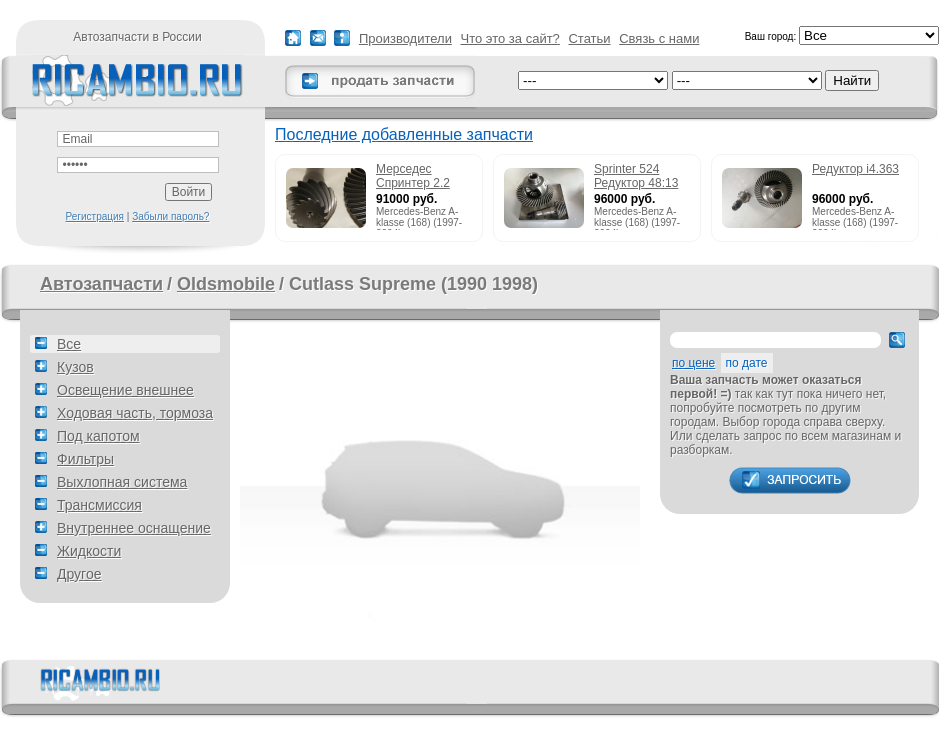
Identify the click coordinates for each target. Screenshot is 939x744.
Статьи (589, 38)
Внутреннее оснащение (134, 528)
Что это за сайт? (510, 38)
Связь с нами (659, 38)
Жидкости (89, 551)
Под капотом (98, 436)
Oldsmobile (226, 284)
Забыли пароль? (170, 216)
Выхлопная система (122, 482)
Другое (79, 574)
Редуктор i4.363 (855, 169)
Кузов (75, 367)
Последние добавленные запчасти (404, 134)
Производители (405, 38)
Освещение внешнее (125, 390)
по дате (747, 363)
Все (69, 344)
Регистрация (95, 216)
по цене (693, 363)
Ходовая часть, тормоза (135, 413)
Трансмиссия (99, 505)
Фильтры (85, 459)
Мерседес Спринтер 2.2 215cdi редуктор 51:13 (420, 177)
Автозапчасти (101, 284)
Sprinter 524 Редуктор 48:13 (636, 176)
